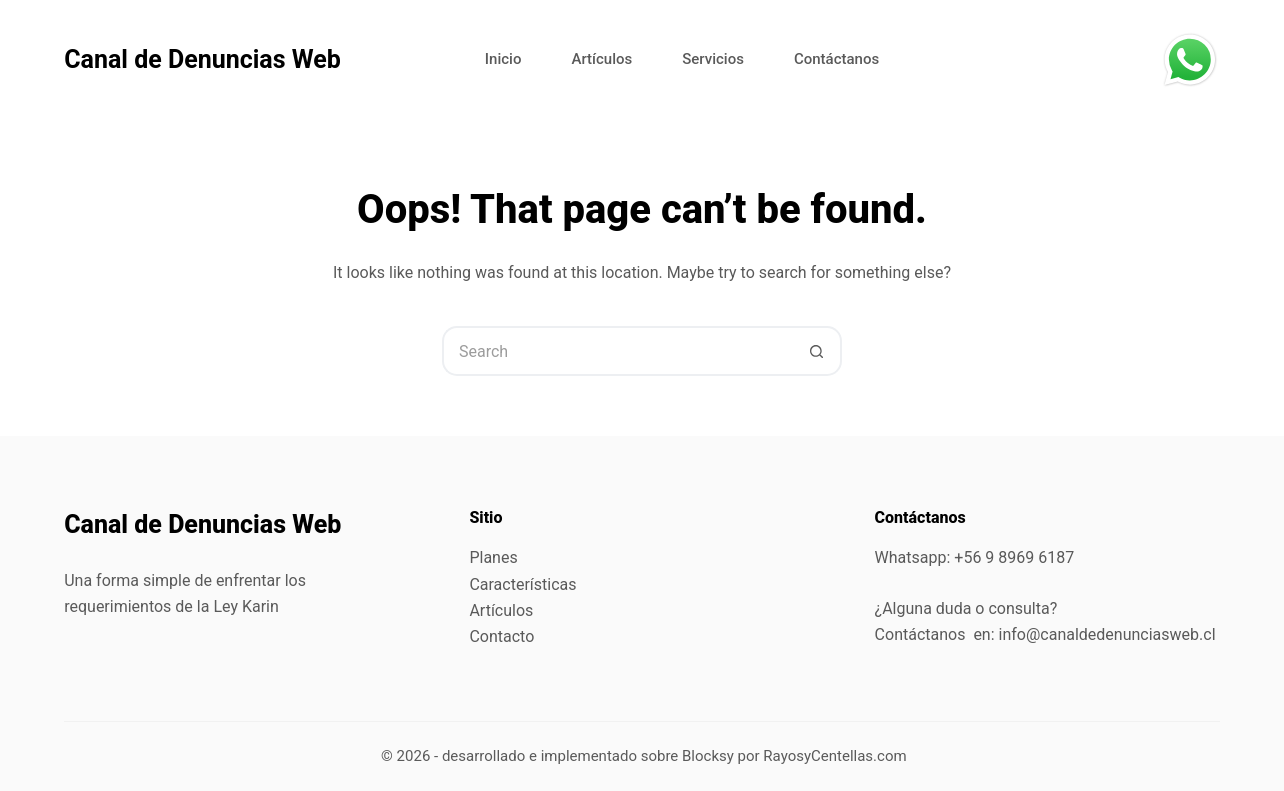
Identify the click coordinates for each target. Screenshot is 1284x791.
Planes (493, 557)
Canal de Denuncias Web (202, 59)
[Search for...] (617, 351)
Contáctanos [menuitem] (836, 59)
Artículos (501, 610)
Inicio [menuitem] (503, 59)
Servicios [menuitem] (713, 59)
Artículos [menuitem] (601, 59)
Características (522, 584)
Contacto (501, 636)
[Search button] (817, 351)
